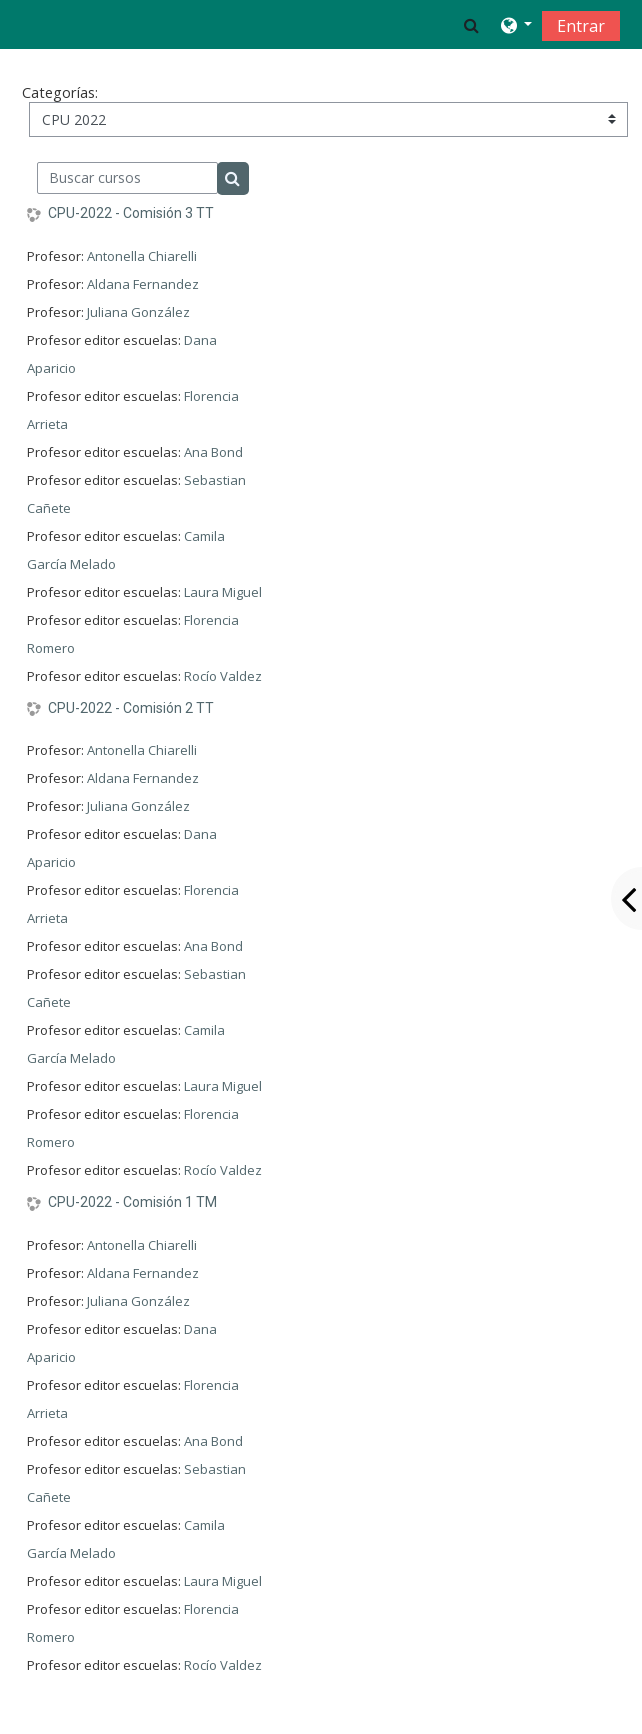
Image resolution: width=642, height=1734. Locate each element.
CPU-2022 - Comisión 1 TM (132, 1202)
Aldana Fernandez (143, 284)
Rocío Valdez (223, 676)
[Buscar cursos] (128, 178)
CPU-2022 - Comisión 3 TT (131, 213)
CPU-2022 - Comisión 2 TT (131, 708)
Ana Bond (213, 452)
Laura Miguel (223, 592)
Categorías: (60, 92)
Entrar (581, 26)
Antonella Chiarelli (142, 256)
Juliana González (138, 312)
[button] (471, 25)
